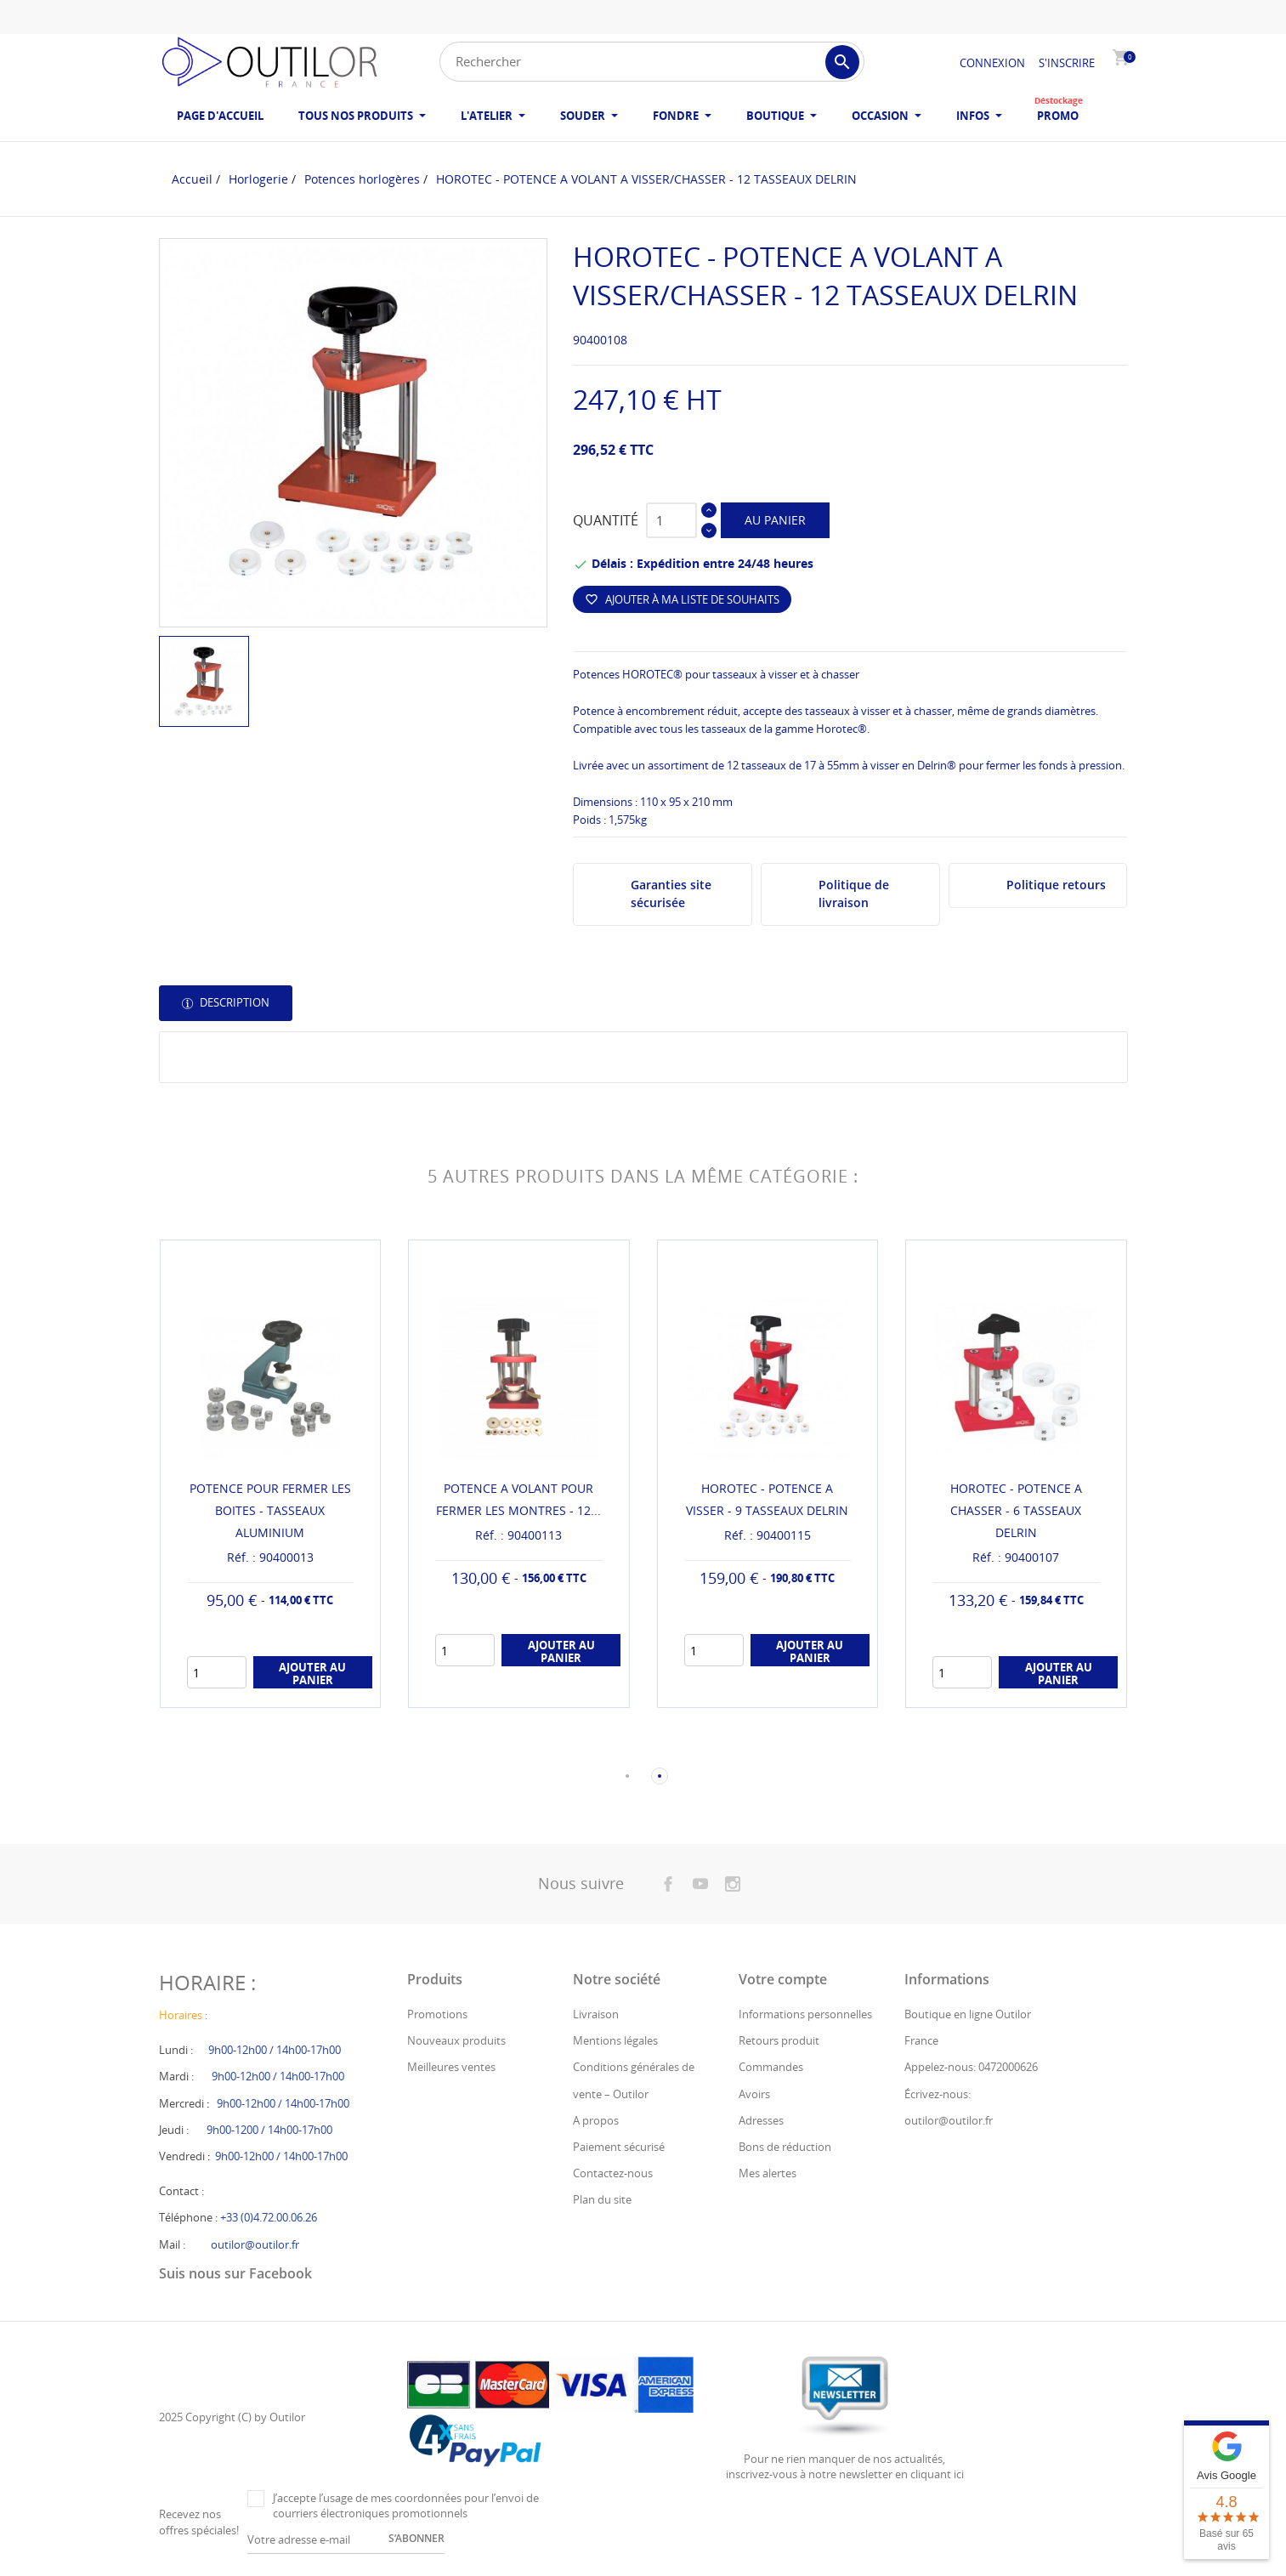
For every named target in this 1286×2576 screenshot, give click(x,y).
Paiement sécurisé (619, 2146)
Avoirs (754, 2094)
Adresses (761, 2120)
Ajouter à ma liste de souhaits (682, 599)
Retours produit (779, 2040)
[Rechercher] (651, 62)
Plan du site (602, 2199)
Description (233, 1002)
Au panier (775, 520)
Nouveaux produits (456, 2040)
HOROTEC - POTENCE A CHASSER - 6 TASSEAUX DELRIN (1016, 1510)
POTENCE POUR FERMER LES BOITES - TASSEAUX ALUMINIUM (270, 1510)
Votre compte (783, 1979)
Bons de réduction (785, 2146)
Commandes (771, 2066)
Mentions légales (615, 2040)
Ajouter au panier (312, 1673)
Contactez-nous (613, 2173)
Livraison (596, 2014)
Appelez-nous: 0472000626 (971, 2066)
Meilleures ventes (451, 2066)
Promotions (437, 2014)
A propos (596, 2120)
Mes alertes (767, 2173)
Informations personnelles (805, 2014)
